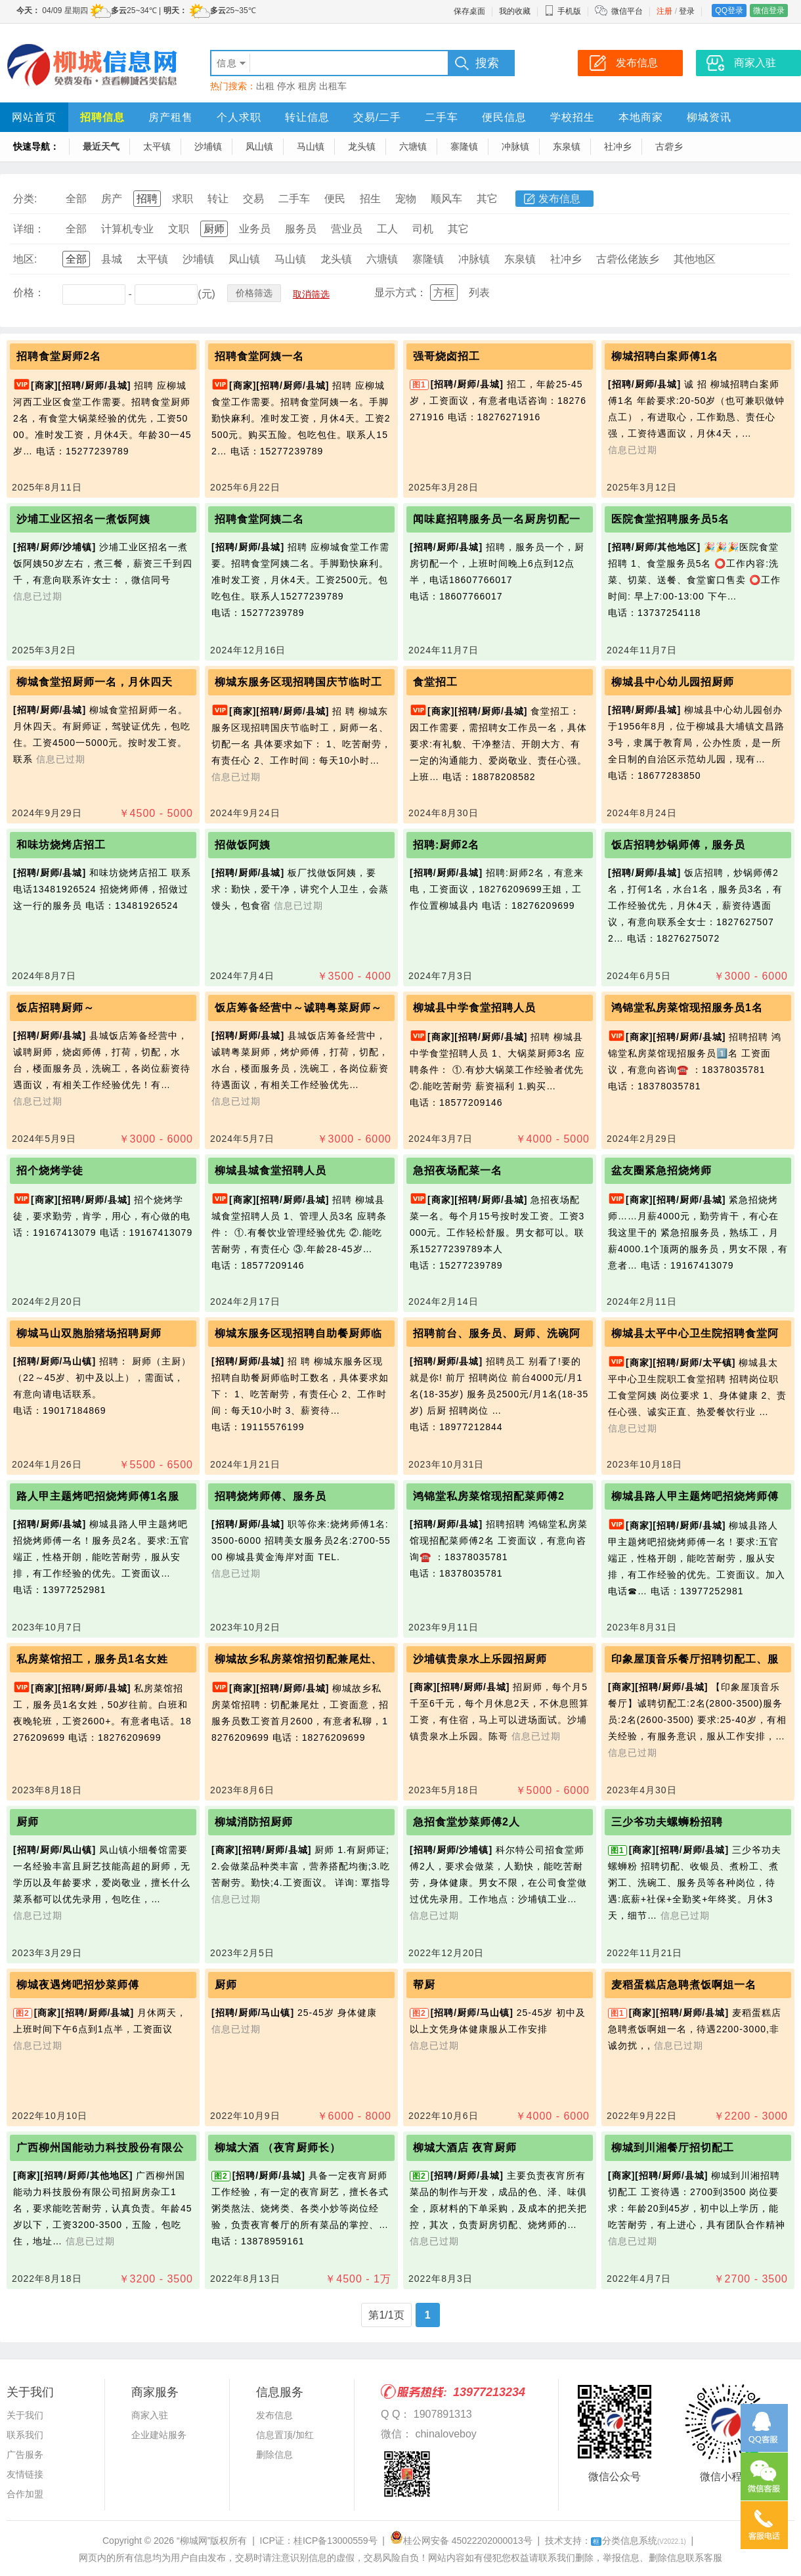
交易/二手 (377, 117)
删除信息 (274, 2454)
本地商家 (640, 117)
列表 (479, 292)
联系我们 (25, 2435)
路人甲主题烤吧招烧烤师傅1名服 (97, 1496)
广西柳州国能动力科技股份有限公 (100, 2147)
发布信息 (559, 198)
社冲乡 (618, 146)
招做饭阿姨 (243, 844)
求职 (182, 198)
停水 (286, 86)
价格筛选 (254, 293)
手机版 (562, 11)
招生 (370, 198)
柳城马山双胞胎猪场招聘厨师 (89, 1333)
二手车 (441, 117)
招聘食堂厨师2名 (58, 356)
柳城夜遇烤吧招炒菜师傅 (77, 1984)
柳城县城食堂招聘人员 (270, 1170)
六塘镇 (413, 146)
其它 (487, 198)
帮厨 (424, 1984)
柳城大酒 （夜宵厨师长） (278, 2147)
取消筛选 (311, 294)
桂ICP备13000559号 (335, 2540)
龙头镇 (362, 146)
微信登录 (769, 10)
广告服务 (25, 2454)
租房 (307, 86)
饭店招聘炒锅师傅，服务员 (678, 844)
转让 (217, 198)
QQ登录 (729, 10)
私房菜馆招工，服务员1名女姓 (92, 1659)
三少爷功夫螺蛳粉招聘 (667, 1821)
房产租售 (170, 117)
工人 (387, 228)
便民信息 (504, 117)
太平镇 (157, 146)
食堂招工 (435, 682)
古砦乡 (669, 146)
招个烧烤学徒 (49, 1170)
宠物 (405, 198)
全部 (76, 198)
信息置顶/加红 (285, 2435)
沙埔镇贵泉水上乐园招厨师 (480, 1659)
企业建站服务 (158, 2435)
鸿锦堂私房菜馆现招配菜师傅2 (489, 1496)
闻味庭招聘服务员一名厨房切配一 (496, 519)
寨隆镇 (464, 146)
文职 (178, 228)
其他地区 (695, 259)
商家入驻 (149, 2415)
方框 (443, 292)
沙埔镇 (208, 146)
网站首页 (34, 117)
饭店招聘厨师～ (55, 1007)
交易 (253, 198)
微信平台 (627, 11)
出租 (265, 86)
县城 (111, 259)
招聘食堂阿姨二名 (259, 519)
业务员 (255, 228)
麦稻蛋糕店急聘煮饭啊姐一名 (683, 1984)
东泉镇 (566, 146)
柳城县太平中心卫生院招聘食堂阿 (695, 1333)
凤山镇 (259, 146)
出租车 (333, 86)
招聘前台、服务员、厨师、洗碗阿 (496, 1333)
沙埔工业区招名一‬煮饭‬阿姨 (83, 519)
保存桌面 (469, 11)
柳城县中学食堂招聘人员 (474, 1007)
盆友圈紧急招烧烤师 (661, 1170)
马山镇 (310, 146)
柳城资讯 (709, 117)
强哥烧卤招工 (446, 356)
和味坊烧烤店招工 (61, 844)
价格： (29, 292)
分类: (25, 198)
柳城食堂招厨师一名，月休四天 (94, 682)
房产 (111, 198)
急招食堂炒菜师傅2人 (466, 1821)
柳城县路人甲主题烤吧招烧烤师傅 (695, 1496)
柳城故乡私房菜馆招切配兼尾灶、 (298, 1659)
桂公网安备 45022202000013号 (461, 2540)
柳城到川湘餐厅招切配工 (672, 2147)
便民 (334, 198)
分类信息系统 (638, 2540)
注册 (664, 11)
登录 (687, 11)
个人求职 (239, 117)
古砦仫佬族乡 (627, 259)
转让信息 (307, 117)
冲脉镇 (515, 146)
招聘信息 (102, 117)
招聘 (147, 198)
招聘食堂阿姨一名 (259, 356)
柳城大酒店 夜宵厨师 (465, 2147)
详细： (29, 228)
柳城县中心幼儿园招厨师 (672, 682)
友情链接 (25, 2474)
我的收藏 (514, 11)
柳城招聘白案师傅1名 (664, 356)
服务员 (300, 228)
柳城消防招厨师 (254, 1821)
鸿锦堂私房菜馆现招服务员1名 (687, 1007)
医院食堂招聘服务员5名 (670, 519)
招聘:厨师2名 (446, 844)
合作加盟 (25, 2494)
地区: (25, 259)
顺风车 (446, 198)
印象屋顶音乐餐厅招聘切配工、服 (695, 1659)
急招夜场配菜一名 (457, 1170)
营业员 (346, 228)
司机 (422, 228)
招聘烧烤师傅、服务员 (270, 1496)
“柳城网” (193, 2540)
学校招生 (572, 117)
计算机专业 (127, 228)
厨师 (214, 228)
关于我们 (25, 2415)
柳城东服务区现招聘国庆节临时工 (298, 682)
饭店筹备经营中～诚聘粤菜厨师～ (298, 1007)
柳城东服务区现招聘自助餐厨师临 (298, 1333)
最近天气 (101, 146)
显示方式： (400, 292)
